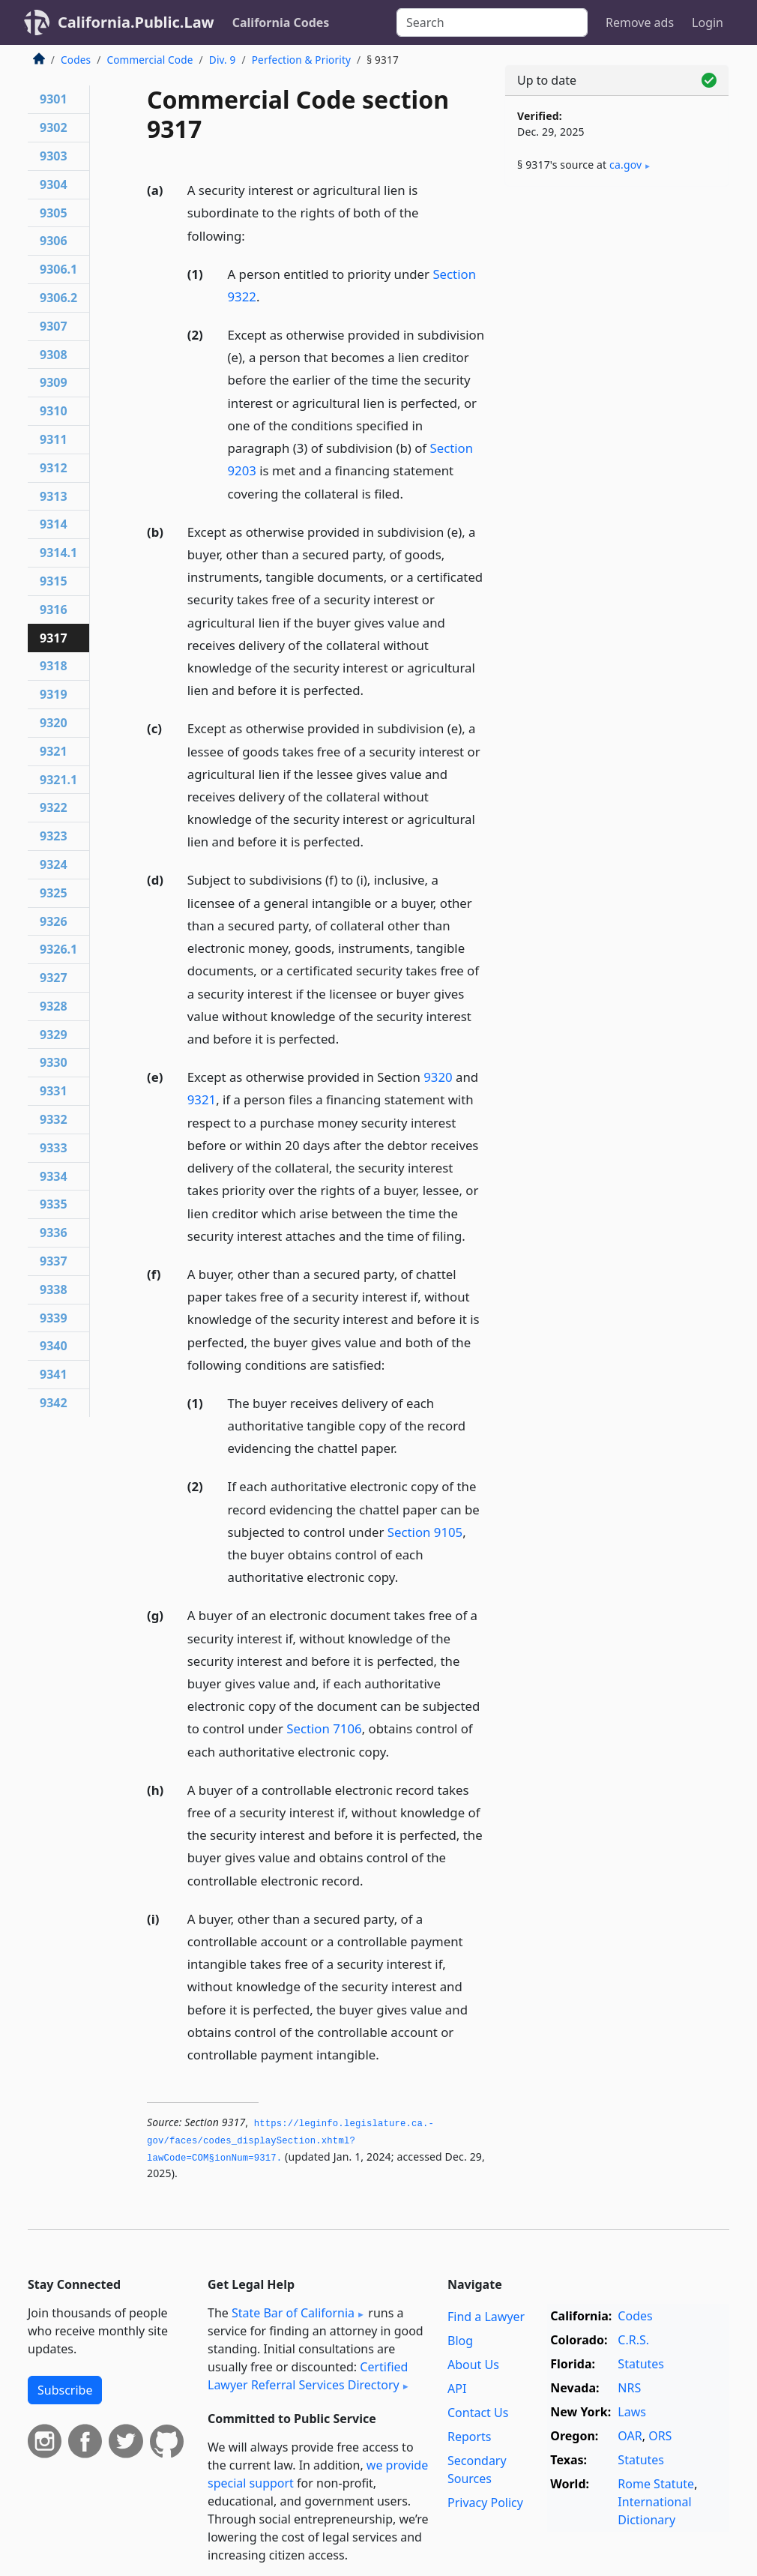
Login (707, 22)
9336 (53, 1232)
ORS (660, 2436)
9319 (53, 694)
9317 (53, 638)
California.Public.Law (136, 22)
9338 (53, 1289)
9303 (53, 156)
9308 (53, 354)
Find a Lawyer (486, 2316)
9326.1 (58, 949)
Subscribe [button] (64, 2390)
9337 (53, 1261)
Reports (469, 2436)
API (456, 2388)
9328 (53, 1006)
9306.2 (58, 297)
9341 (53, 1374)
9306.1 (58, 269)
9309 (53, 382)
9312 (53, 468)
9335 (53, 1204)
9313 (53, 496)
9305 (53, 213)
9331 (53, 1091)
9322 (53, 807)
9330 (53, 1062)
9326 (53, 921)
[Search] (492, 22)
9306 (53, 240)
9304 (53, 184)
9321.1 (58, 779)
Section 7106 (323, 1728)
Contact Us (477, 2412)
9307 (53, 326)
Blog (460, 2340)
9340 (53, 1345)
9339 (53, 1318)
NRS (629, 2388)
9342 (53, 1402)
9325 (53, 893)
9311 (53, 439)
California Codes (281, 22)
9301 (53, 99)
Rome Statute (656, 2484)
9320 (437, 1077)
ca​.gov (625, 164)
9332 (53, 1119)
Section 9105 (424, 1532)
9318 (53, 665)
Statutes (641, 2364)
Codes (76, 59)
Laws (632, 2412)
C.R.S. (633, 2340)
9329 (53, 1034)
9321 (201, 1099)
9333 (53, 1148)
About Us (473, 2364)
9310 (53, 411)
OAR (630, 2436)
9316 (53, 609)
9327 (53, 977)
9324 (53, 864)
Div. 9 (222, 59)
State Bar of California (293, 2313)
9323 (53, 836)
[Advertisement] (616, 301)
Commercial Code (149, 59)
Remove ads (640, 22)
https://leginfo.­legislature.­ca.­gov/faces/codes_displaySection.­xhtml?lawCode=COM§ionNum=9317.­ (290, 2141)
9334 (53, 1176)
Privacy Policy (485, 2502)
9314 (53, 524)
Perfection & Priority (301, 59)
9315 (53, 581)
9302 (53, 127)
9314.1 (58, 552)
